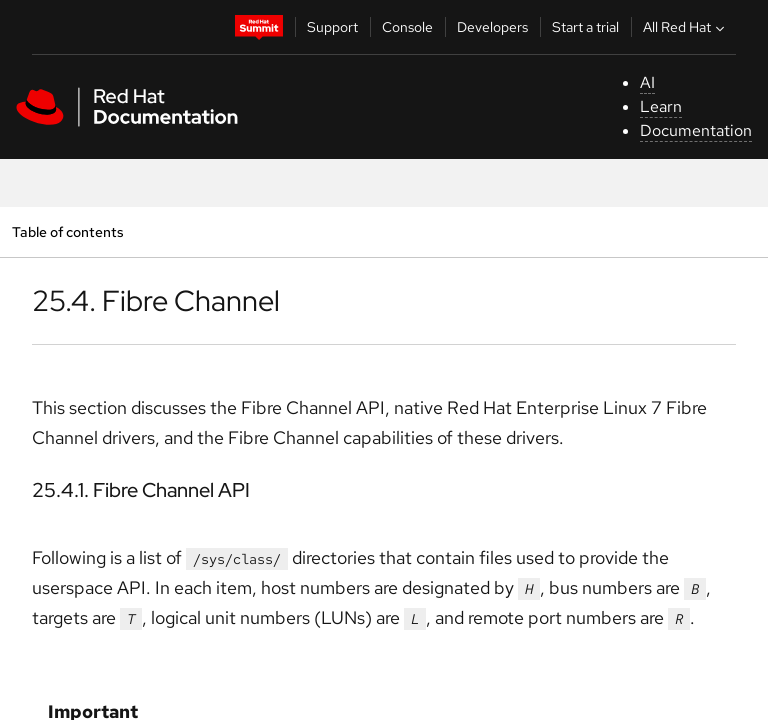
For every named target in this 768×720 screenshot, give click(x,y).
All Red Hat (686, 27)
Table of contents (67, 231)
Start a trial (585, 27)
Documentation (696, 130)
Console (407, 27)
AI (647, 82)
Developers (492, 27)
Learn (661, 106)
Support (332, 27)
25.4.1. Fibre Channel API (141, 490)
